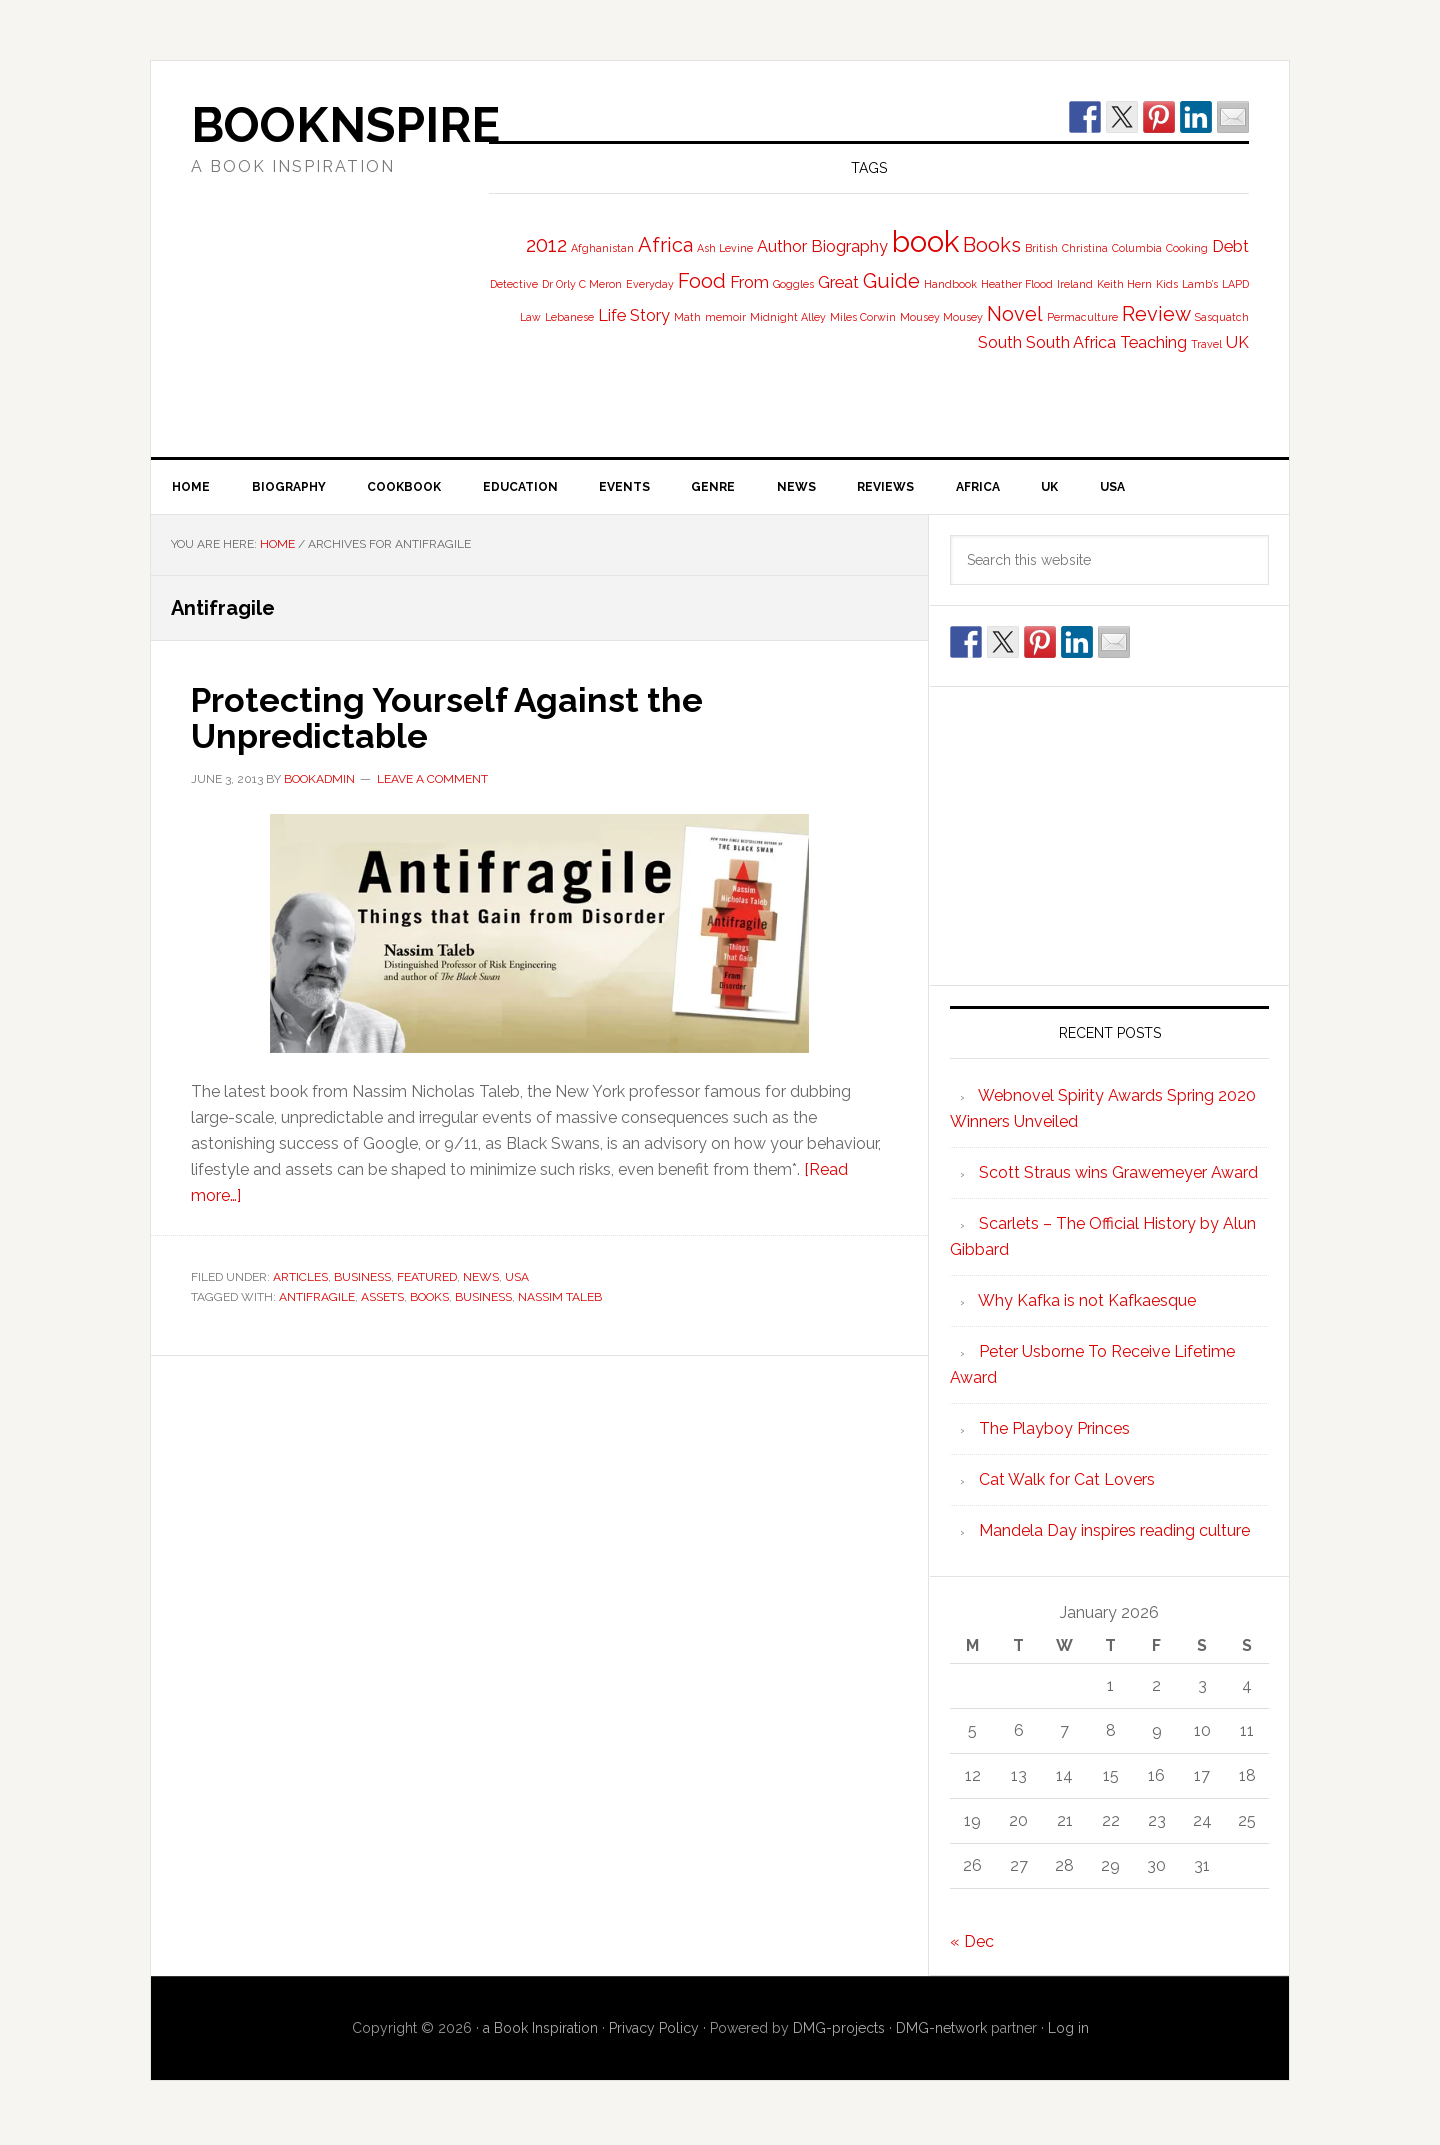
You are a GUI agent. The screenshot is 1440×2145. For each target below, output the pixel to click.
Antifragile (317, 1299)
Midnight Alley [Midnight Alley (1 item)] (788, 317)
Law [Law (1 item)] (530, 317)
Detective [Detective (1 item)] (514, 284)
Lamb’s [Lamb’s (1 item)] (1200, 284)
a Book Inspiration (540, 2032)
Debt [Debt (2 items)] (1230, 246)
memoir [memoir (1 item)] (725, 317)
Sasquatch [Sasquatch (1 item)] (1222, 317)
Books (429, 1299)
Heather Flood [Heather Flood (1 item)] (1017, 284)
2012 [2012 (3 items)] (546, 245)
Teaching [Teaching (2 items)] (1153, 342)
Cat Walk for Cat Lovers (1067, 1483)
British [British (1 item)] (1041, 248)
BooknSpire (345, 125)
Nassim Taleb (560, 1299)
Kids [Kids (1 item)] (1167, 284)
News (481, 1280)
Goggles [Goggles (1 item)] (793, 284)
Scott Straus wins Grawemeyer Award (1118, 1176)
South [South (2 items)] (1000, 342)
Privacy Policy (654, 2032)
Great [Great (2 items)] (838, 282)
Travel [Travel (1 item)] (1206, 344)
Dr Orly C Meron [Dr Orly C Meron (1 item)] (582, 284)
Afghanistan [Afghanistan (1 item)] (602, 248)
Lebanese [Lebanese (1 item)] (569, 317)
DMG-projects (839, 2032)
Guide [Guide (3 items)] (891, 281)
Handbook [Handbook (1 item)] (950, 284)
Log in (1068, 2032)
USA (517, 1280)
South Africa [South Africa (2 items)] (1071, 342)
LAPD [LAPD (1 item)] (1235, 284)
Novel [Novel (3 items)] (1015, 314)
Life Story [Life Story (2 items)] (634, 315)
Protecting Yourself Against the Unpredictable (460, 720)
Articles (300, 1280)
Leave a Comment (432, 781)
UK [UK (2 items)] (1237, 342)
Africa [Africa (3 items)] (665, 245)
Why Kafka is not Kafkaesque (1087, 1304)
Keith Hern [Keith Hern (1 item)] (1124, 284)
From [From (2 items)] (749, 282)
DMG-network (941, 2032)
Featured (427, 1280)
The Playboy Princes (1054, 1432)
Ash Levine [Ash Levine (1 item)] (725, 248)
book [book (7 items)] (925, 241)
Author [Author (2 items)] (782, 246)
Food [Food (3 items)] (702, 281)
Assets (382, 1299)
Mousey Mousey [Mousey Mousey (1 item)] (941, 317)
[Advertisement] (1110, 836)
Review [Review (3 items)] (1156, 314)
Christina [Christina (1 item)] (1085, 248)
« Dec (972, 1945)
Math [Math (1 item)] (687, 317)
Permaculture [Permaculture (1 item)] (1082, 317)
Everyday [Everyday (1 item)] (650, 284)
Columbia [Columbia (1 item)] (1137, 248)
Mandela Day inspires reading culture (1114, 1534)
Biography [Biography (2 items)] (849, 246)
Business (362, 1280)
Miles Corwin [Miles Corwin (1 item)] (863, 317)
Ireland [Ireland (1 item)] (1075, 284)
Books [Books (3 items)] (992, 245)
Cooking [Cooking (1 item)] (1187, 248)
